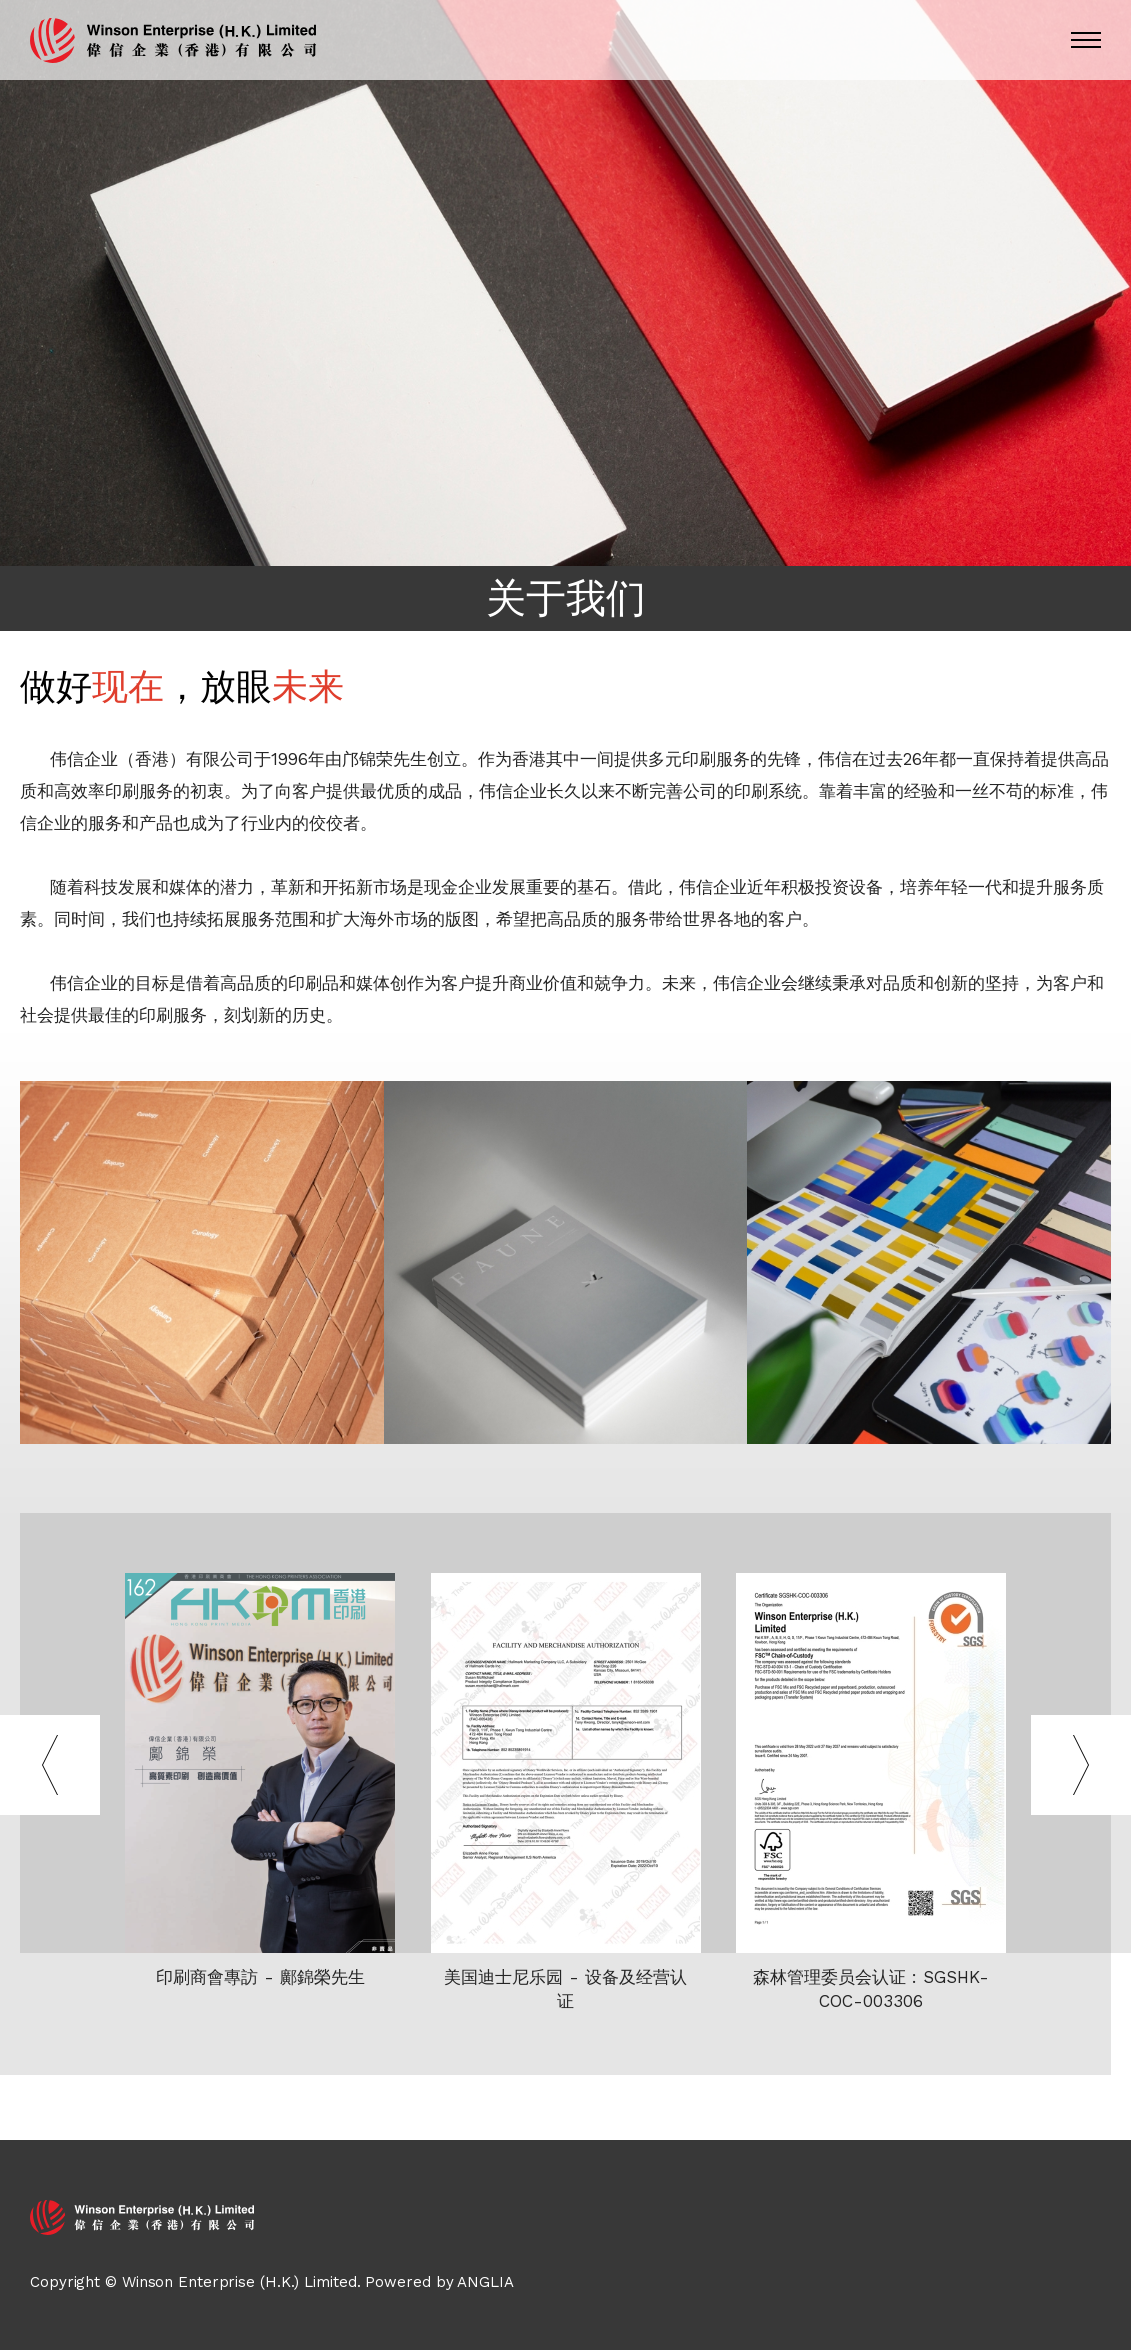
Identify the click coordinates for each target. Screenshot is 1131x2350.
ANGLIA (485, 2282)
